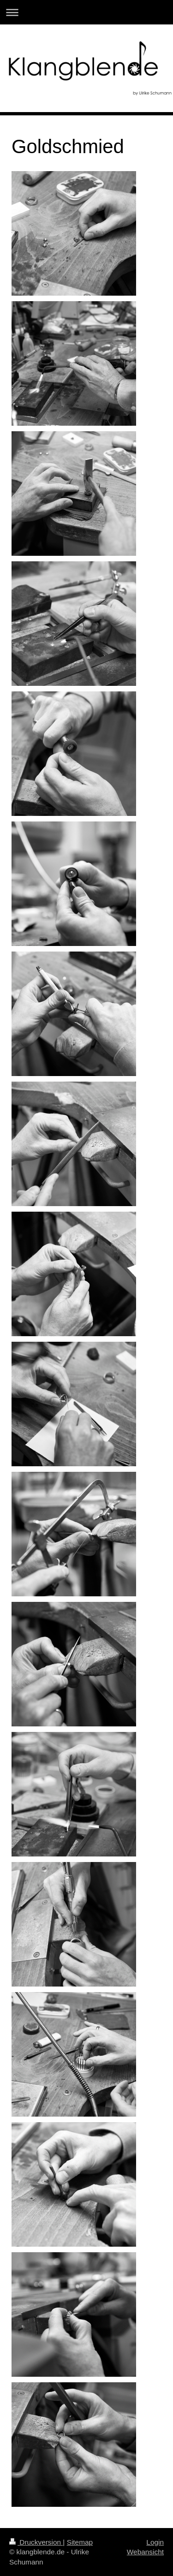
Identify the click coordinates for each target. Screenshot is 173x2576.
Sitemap (80, 2542)
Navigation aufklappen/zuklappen (86, 12)
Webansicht (145, 2552)
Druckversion (36, 2542)
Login (155, 2542)
